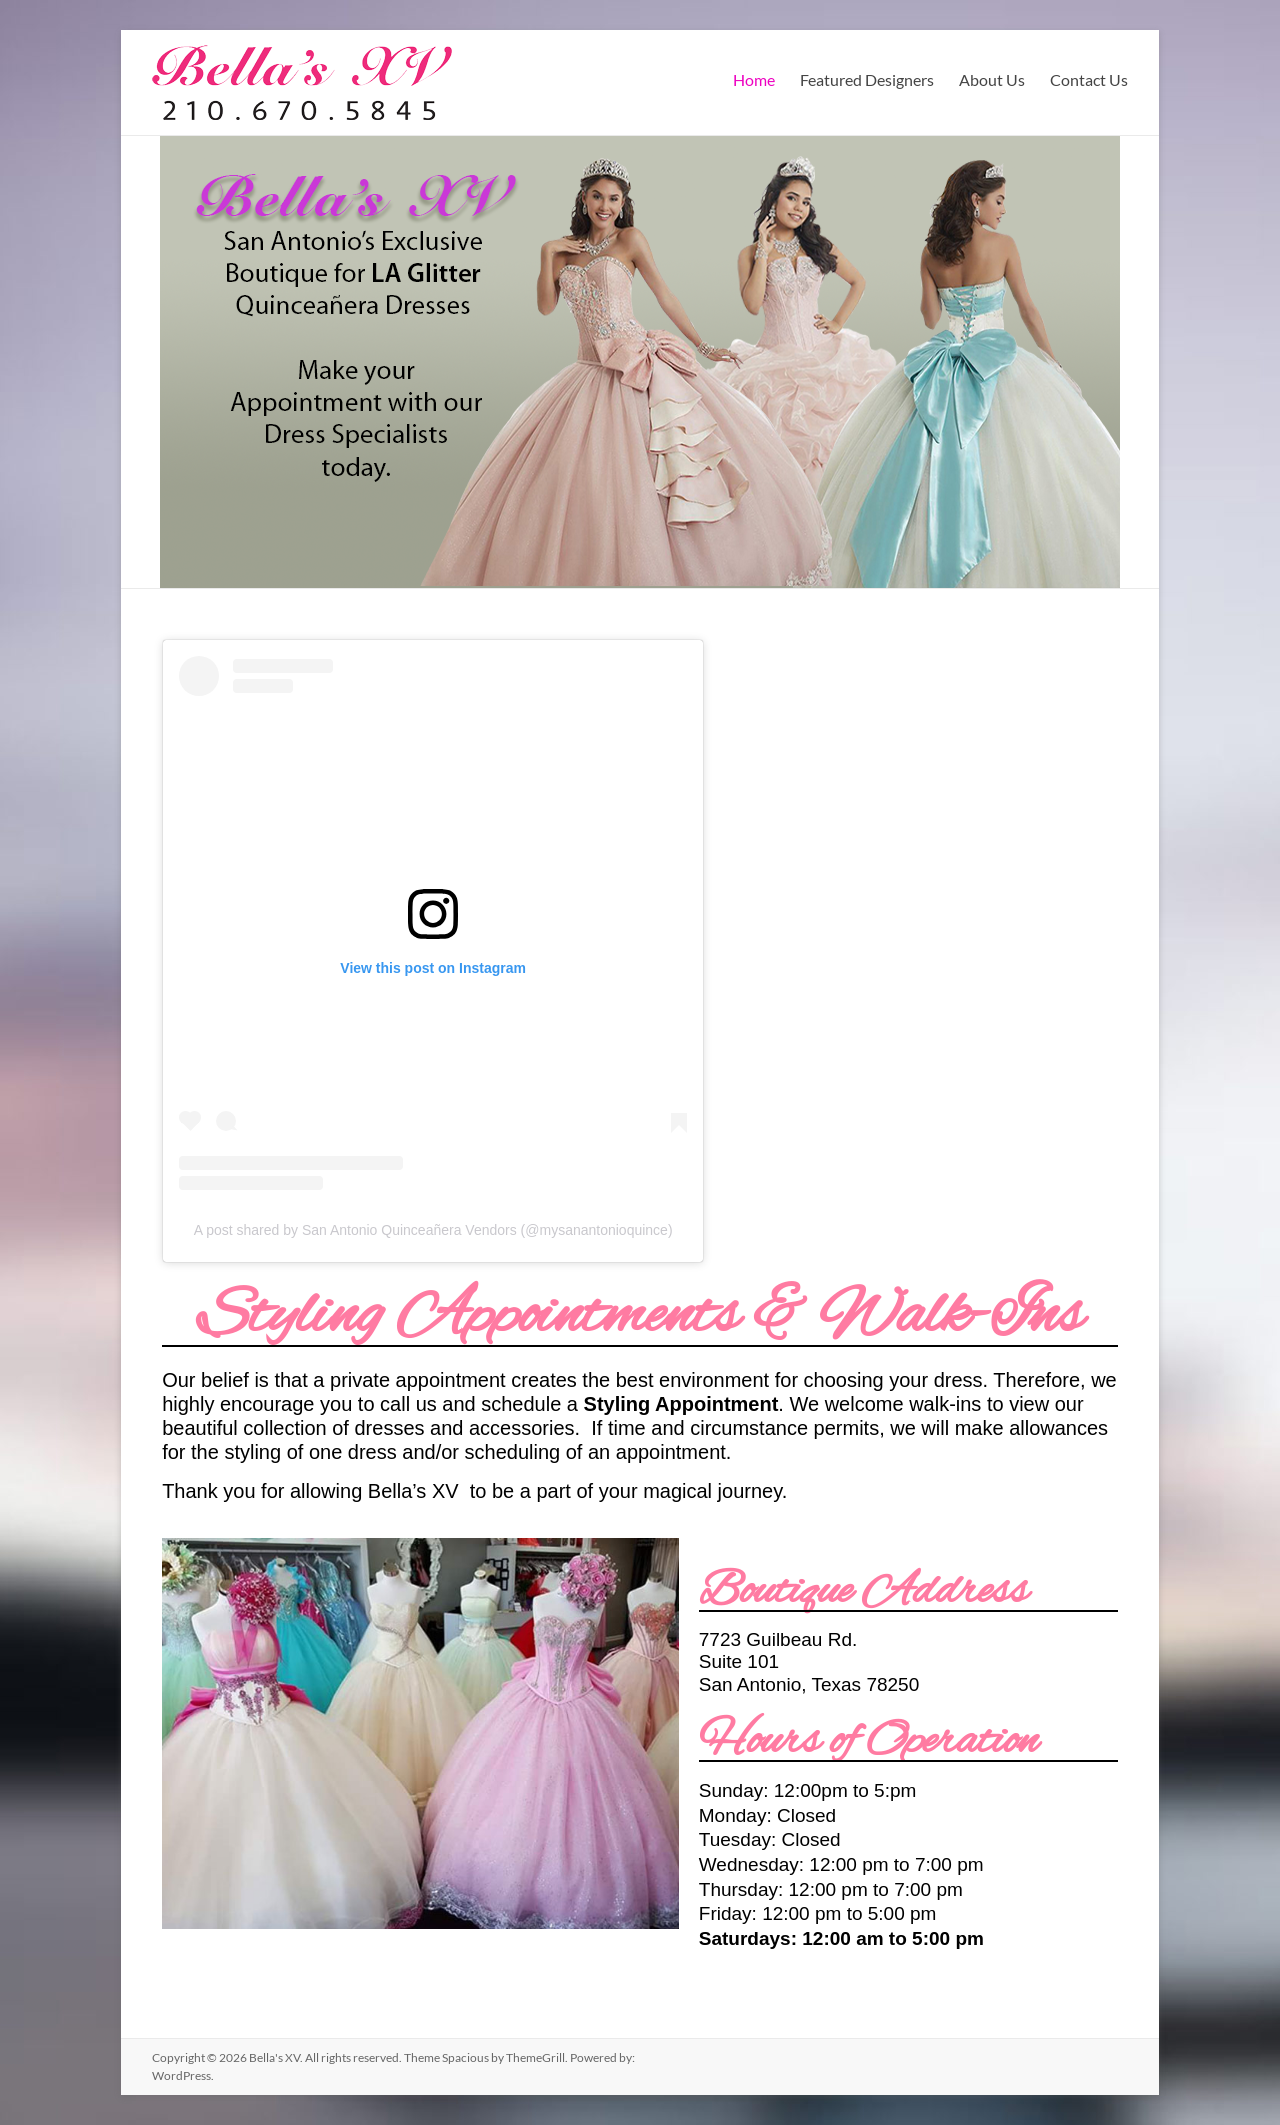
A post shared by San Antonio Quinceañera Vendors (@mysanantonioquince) (433, 1230)
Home (754, 79)
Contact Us (1089, 79)
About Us (992, 79)
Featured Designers (867, 79)
